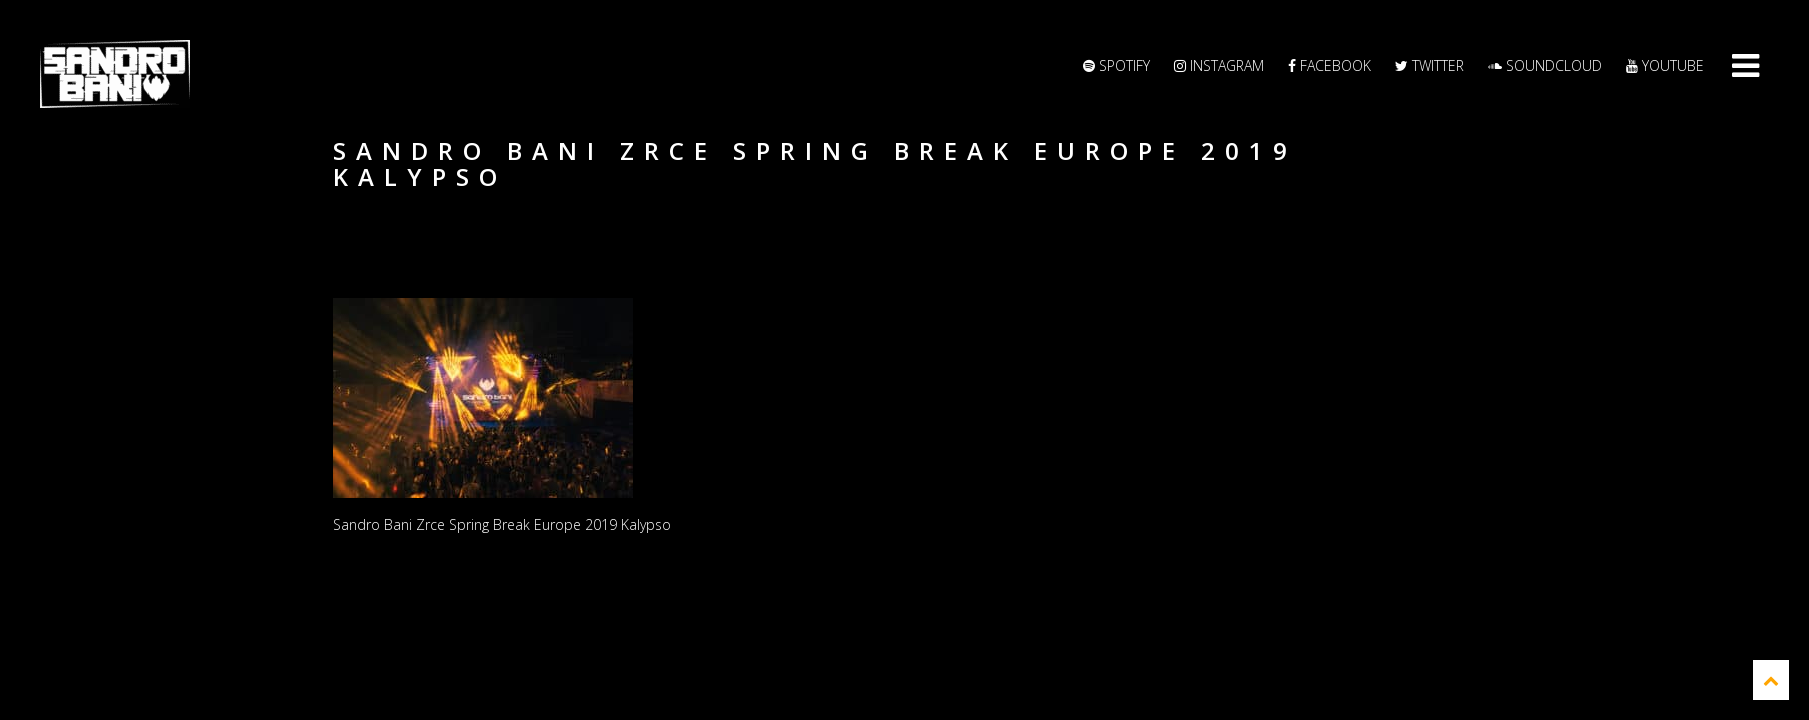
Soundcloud (1545, 65)
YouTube (1665, 65)
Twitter (1429, 65)
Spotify (1116, 65)
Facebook (1329, 65)
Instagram (1219, 65)
